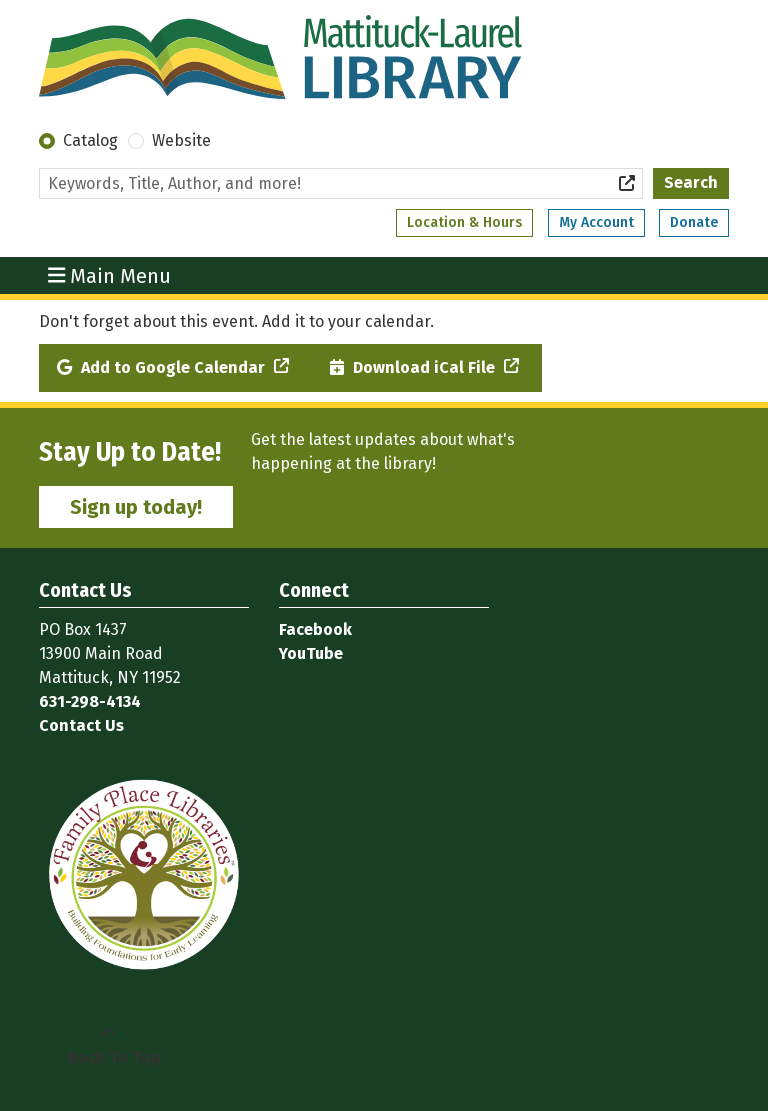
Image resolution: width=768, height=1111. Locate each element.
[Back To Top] (109, 1046)
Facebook (315, 629)
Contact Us (81, 725)
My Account (596, 222)
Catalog (90, 140)
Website (181, 140)
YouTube (311, 653)
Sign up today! (136, 507)
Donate (694, 222)
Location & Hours (464, 222)
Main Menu (110, 275)
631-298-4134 (90, 701)
